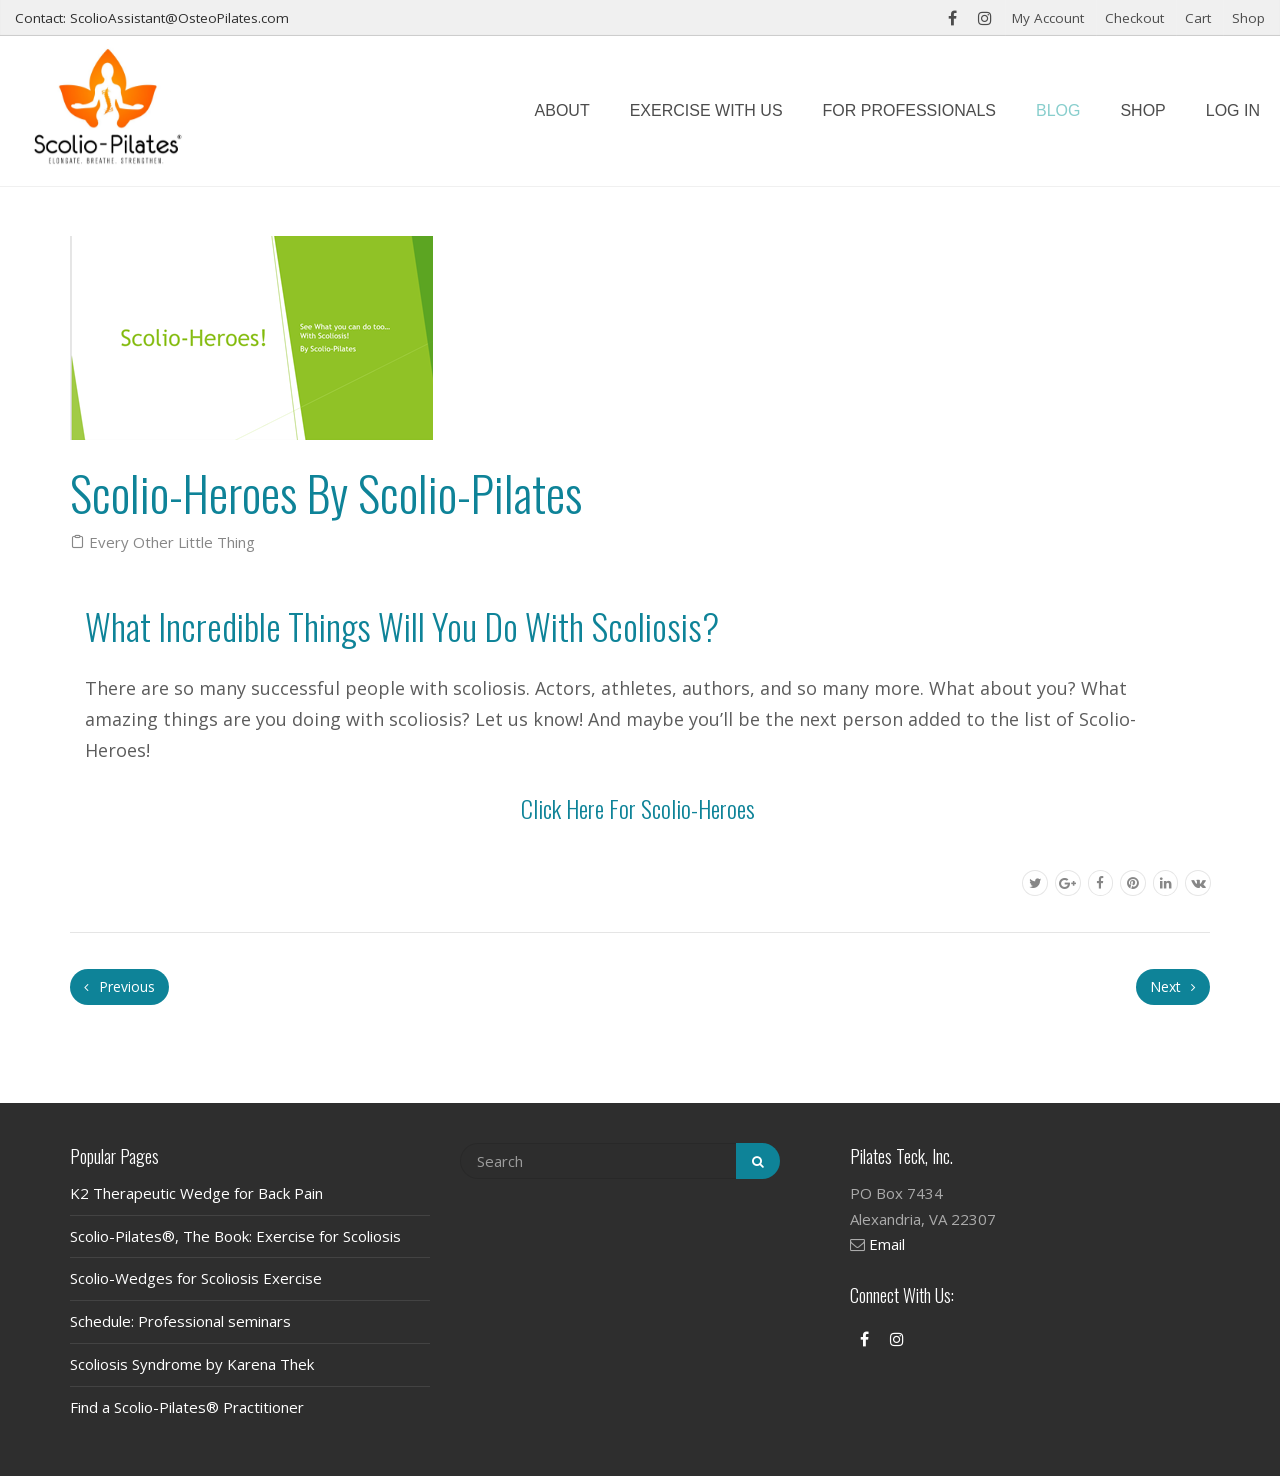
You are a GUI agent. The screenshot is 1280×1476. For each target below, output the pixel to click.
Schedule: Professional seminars (180, 1321)
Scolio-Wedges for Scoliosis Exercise (196, 1278)
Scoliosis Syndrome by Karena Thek (192, 1364)
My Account (1048, 18)
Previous (119, 986)
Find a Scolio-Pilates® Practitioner (187, 1407)
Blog (1058, 110)
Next (1173, 986)
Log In (1233, 110)
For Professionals (909, 110)
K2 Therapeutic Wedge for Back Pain (196, 1193)
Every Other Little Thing (172, 542)
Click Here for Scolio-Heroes (638, 808)
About (562, 110)
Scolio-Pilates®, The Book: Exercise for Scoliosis (235, 1236)
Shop (1248, 18)
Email (887, 1244)
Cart (1198, 18)
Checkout (1134, 18)
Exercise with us (706, 110)
